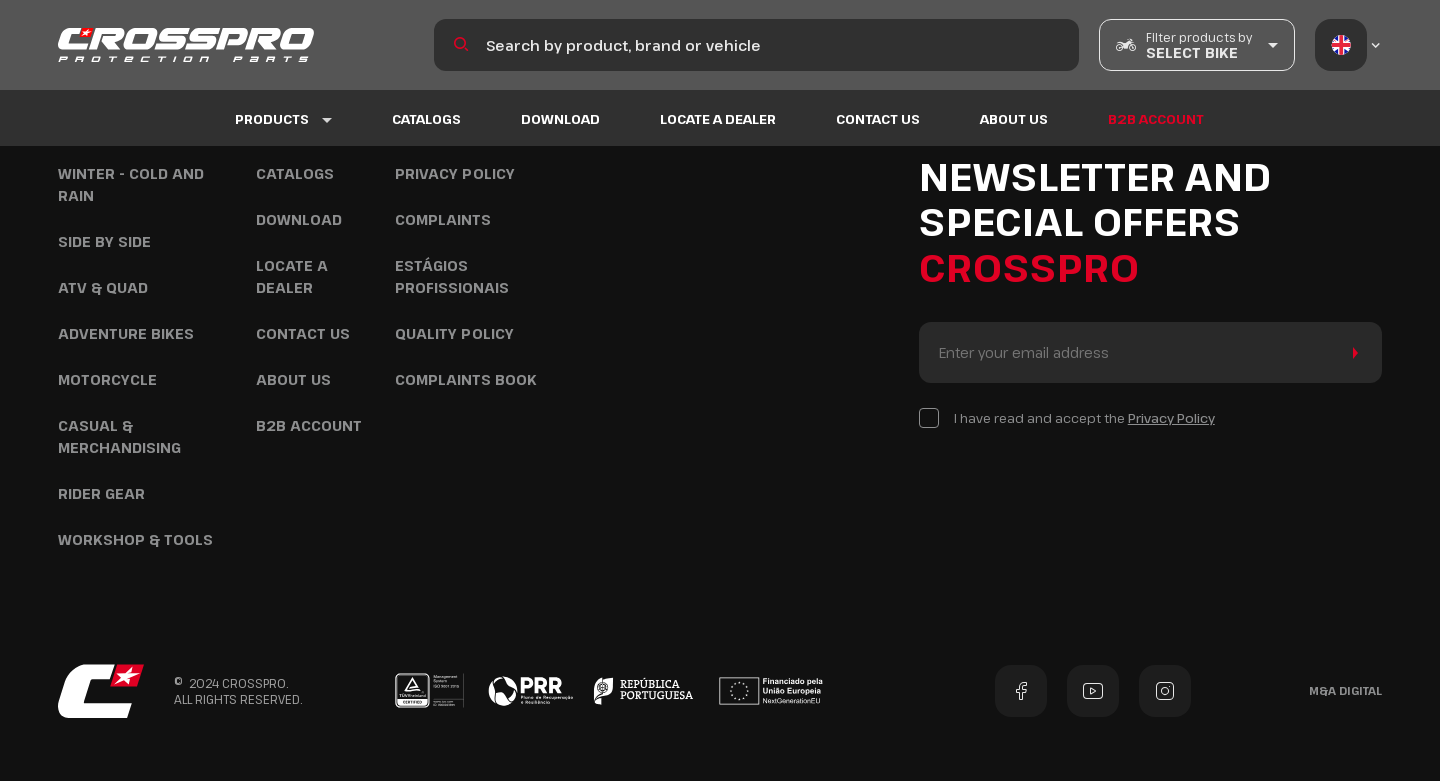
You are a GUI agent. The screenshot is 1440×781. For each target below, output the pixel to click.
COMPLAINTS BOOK (466, 379)
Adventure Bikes (126, 333)
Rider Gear (101, 493)
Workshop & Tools (135, 539)
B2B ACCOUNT (1156, 119)
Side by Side (104, 241)
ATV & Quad (103, 287)
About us (1014, 119)
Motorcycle (107, 379)
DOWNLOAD (560, 119)
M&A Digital (1345, 690)
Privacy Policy (455, 173)
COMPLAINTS (443, 219)
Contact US (878, 119)
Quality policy (454, 333)
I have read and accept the (1084, 418)
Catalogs (426, 119)
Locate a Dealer (718, 119)
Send (1351, 352)
